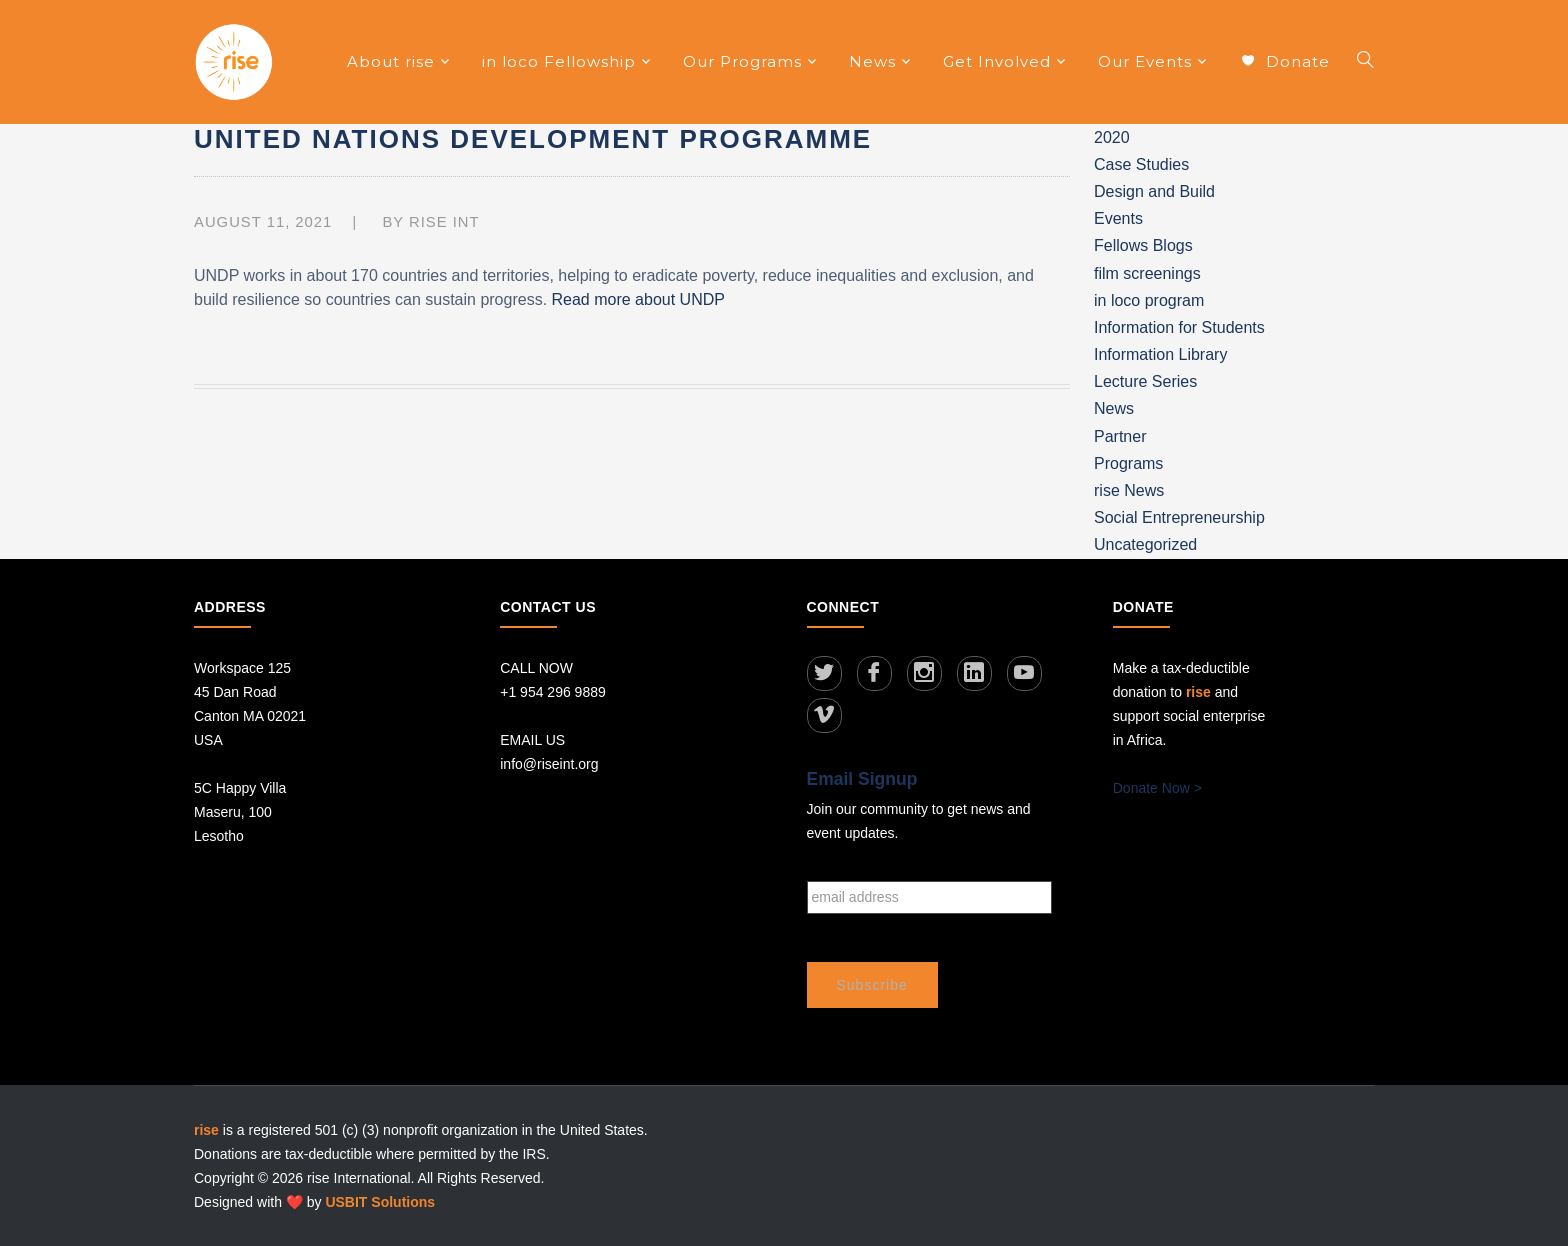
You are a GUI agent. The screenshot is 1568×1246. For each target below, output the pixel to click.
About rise (391, 61)
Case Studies (1141, 164)
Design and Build (1154, 191)
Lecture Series (1145, 381)
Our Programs (742, 61)
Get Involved (997, 61)
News (872, 61)
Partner (1120, 436)
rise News (1129, 490)
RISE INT (444, 222)
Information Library (1160, 354)
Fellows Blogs (1143, 245)
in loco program (1149, 300)
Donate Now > (1157, 788)
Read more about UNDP (638, 299)
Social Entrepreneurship (1179, 517)
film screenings (1147, 273)
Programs (1128, 463)
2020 (1112, 137)
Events (1118, 218)
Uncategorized (1145, 544)
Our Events (1145, 61)
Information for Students (1179, 327)
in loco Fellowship (559, 61)
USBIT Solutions (380, 1201)
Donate (1285, 62)
